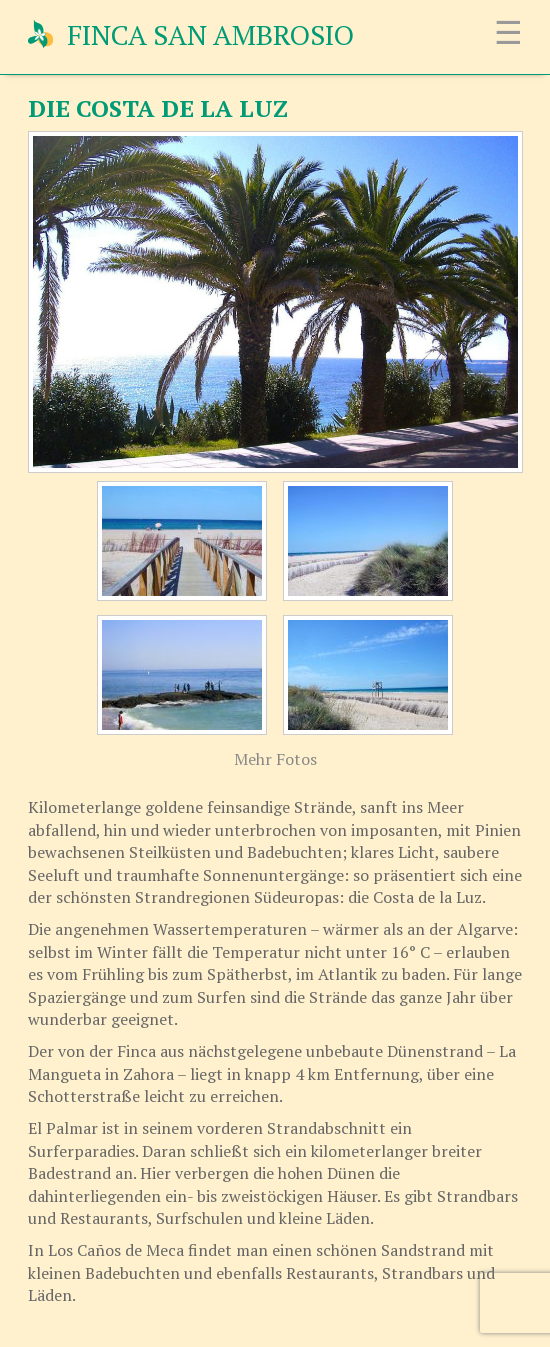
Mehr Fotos (275, 759)
